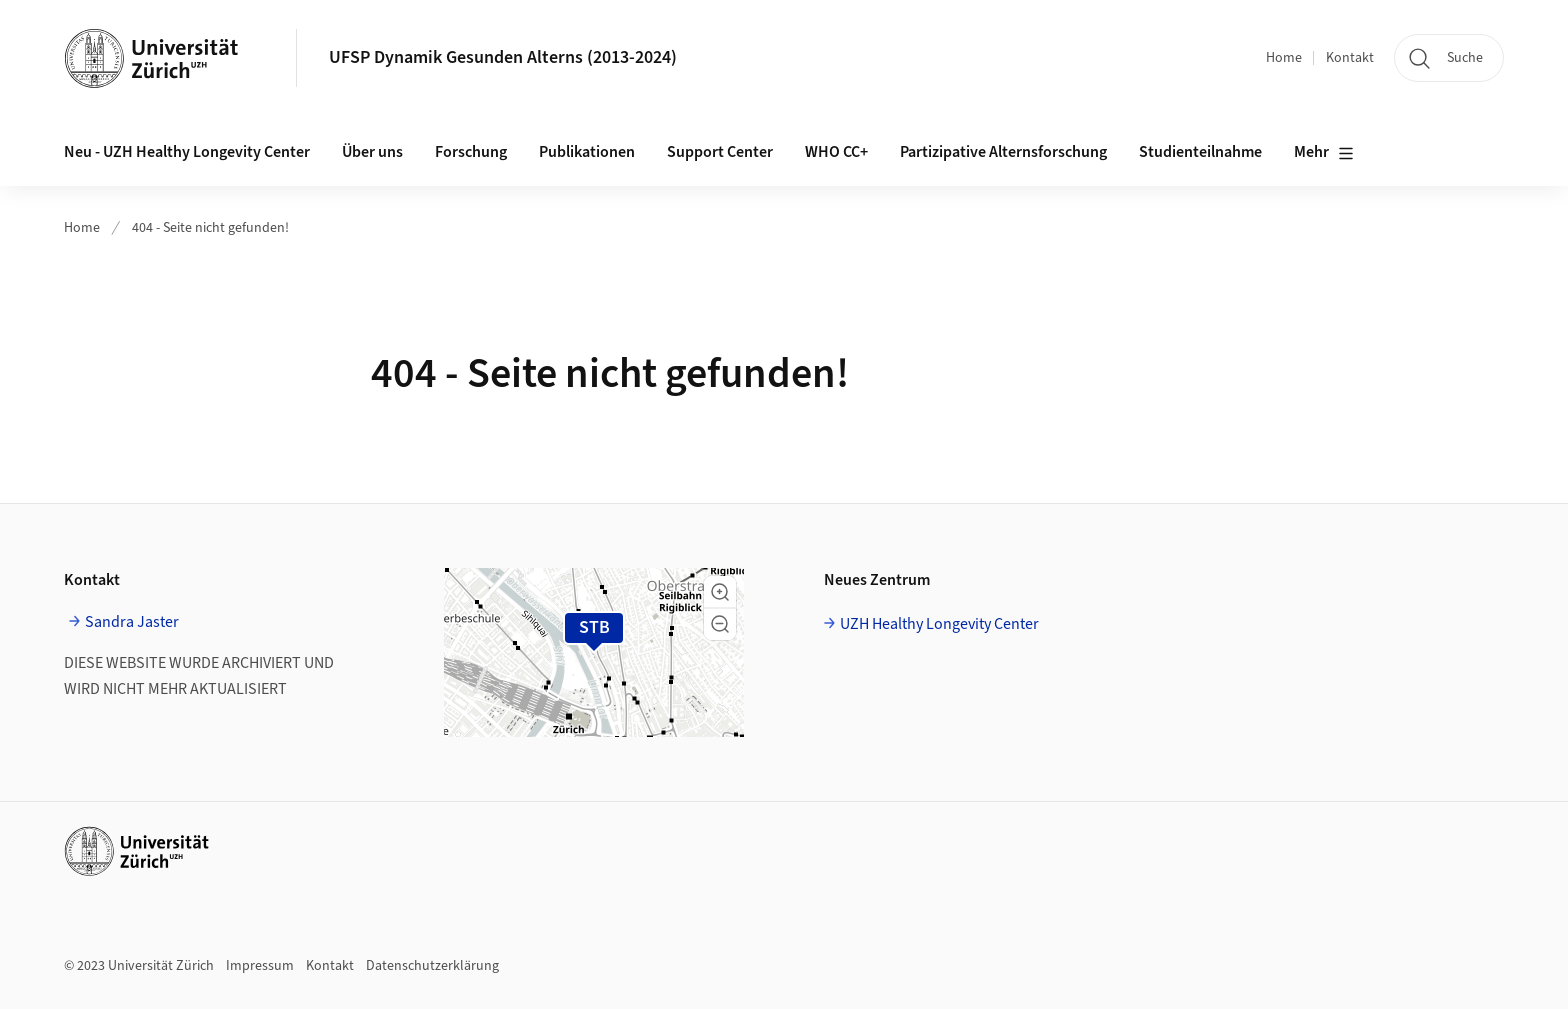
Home (1284, 58)
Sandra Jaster (132, 622)
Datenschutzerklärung (432, 966)
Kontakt (1350, 58)
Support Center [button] (720, 152)
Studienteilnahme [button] (1200, 152)
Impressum (260, 966)
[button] (720, 592)
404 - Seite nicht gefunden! (210, 228)
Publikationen (587, 152)
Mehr (1324, 153)
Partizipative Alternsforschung (1003, 152)
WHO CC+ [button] (836, 152)
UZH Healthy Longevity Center (939, 624)
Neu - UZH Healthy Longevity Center (187, 152)
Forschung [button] (471, 152)
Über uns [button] (372, 152)
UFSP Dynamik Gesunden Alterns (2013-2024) (503, 57)
